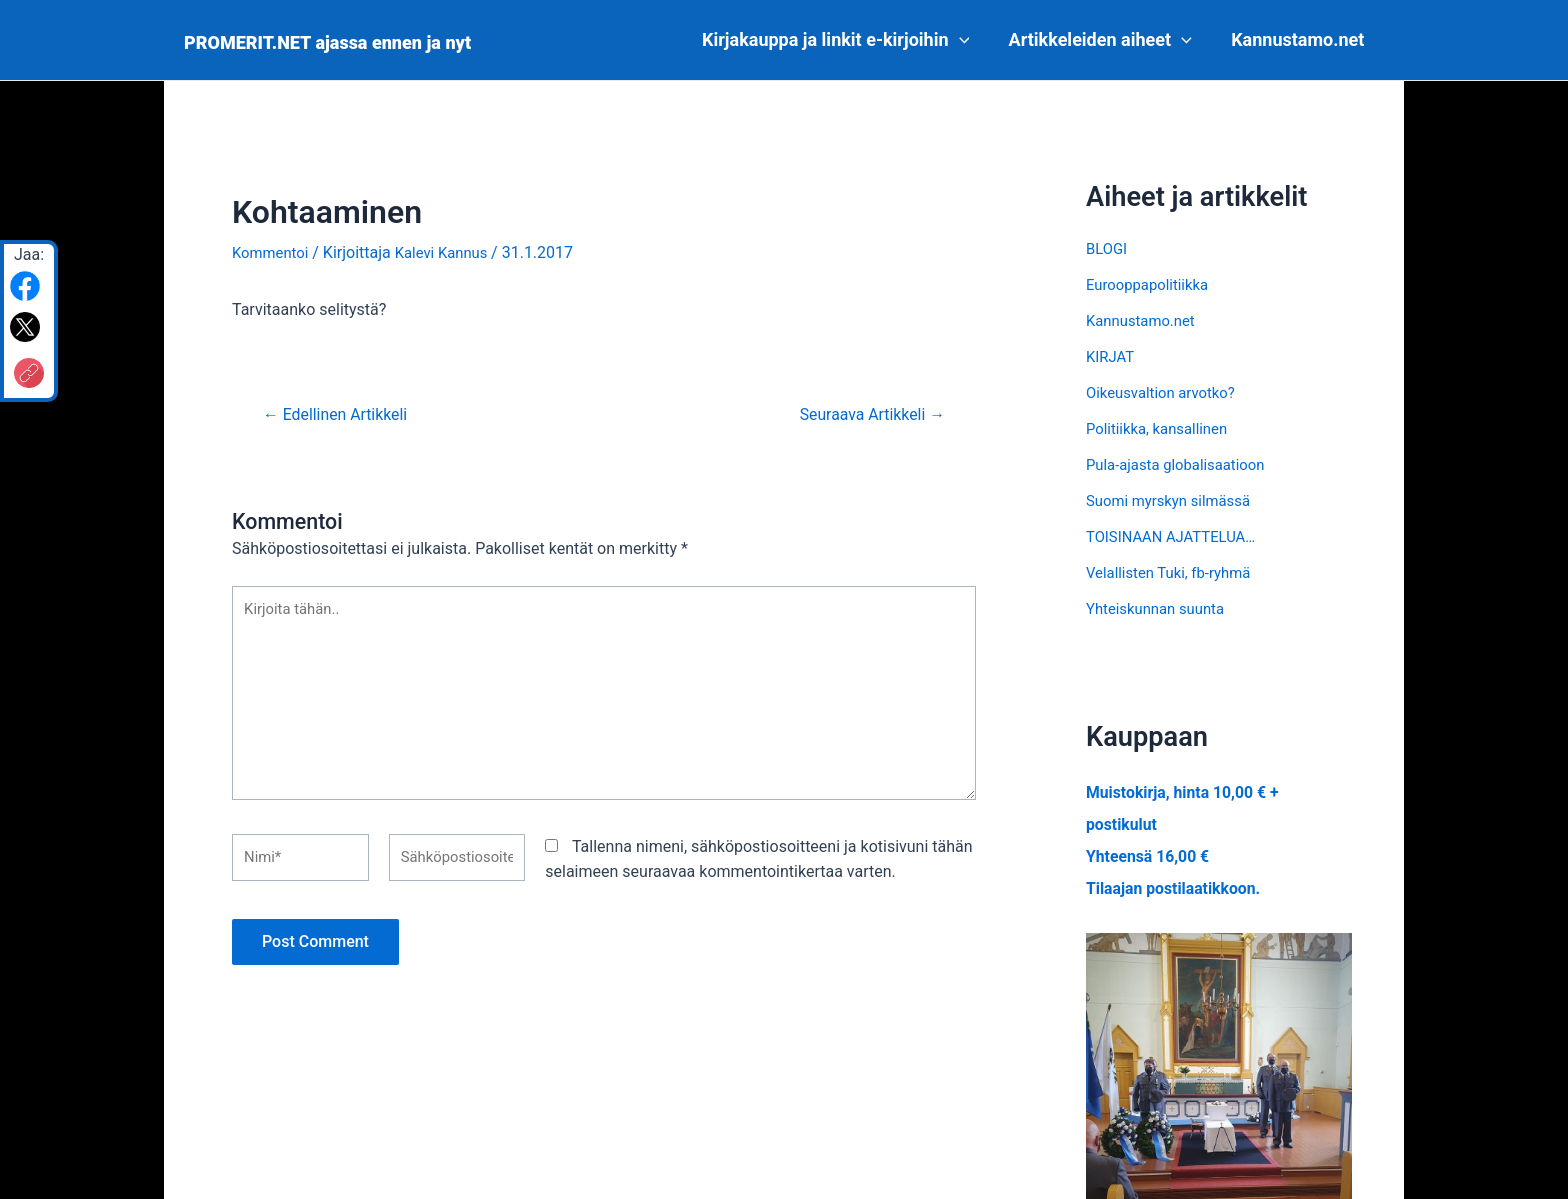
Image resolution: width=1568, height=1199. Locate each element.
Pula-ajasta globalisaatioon (1182, 464)
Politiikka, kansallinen (1162, 428)
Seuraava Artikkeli (864, 414)
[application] (967, 40)
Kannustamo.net (1299, 39)
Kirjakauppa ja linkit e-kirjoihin (843, 40)
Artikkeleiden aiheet (1105, 40)
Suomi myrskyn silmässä (1174, 500)
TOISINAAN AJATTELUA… (1177, 536)
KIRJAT (1112, 356)
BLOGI (1108, 248)
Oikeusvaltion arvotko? (1166, 392)
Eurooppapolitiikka (1152, 284)
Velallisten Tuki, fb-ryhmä (1174, 572)
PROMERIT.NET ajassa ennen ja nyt (327, 42)
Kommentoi (273, 252)
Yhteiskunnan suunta (1160, 608)
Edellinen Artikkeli (342, 414)
